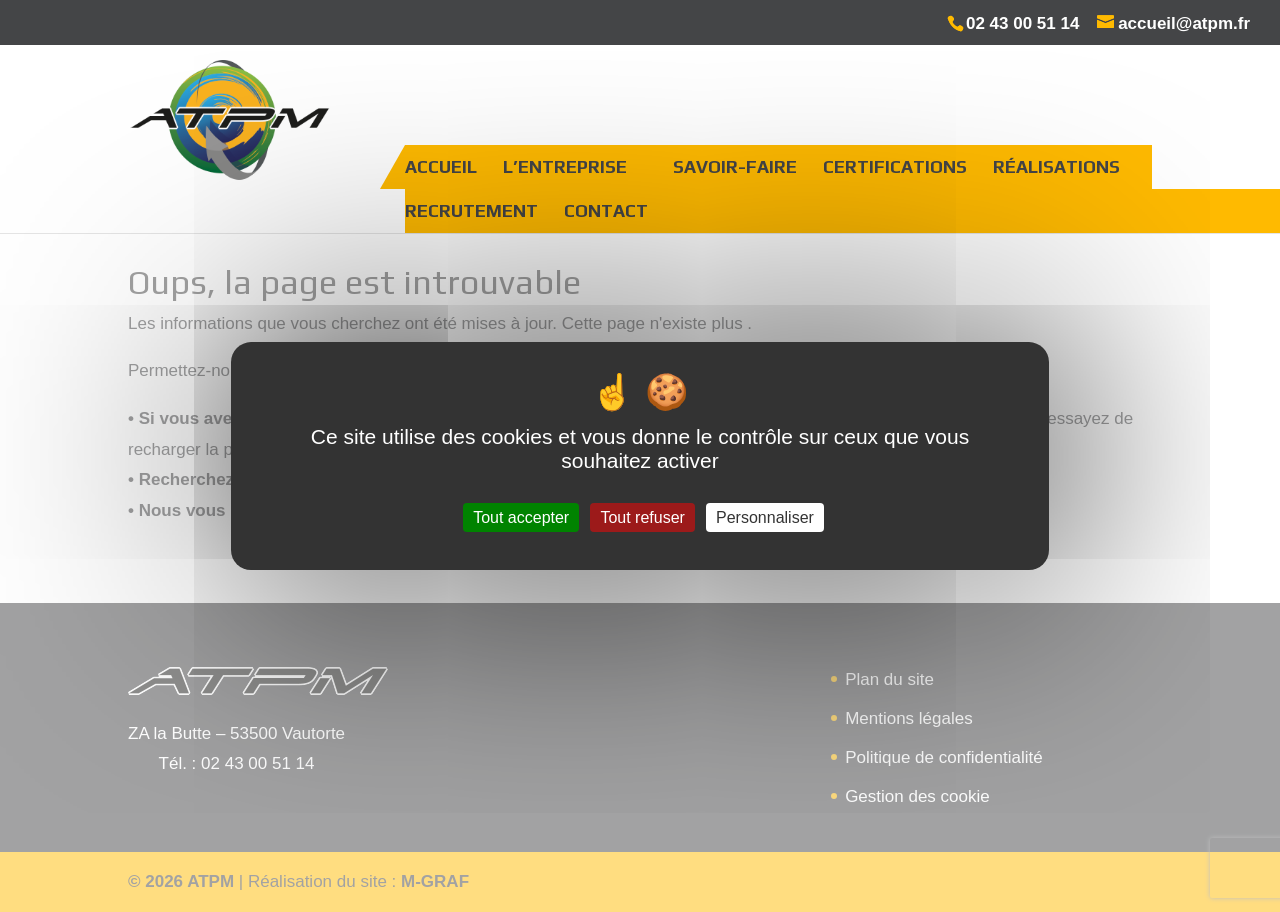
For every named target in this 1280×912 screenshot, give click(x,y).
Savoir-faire (735, 166)
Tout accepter (521, 517)
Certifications (895, 166)
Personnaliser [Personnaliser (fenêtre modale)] (765, 517)
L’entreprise (565, 166)
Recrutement (471, 210)
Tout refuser (642, 517)
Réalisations (1056, 166)
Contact (606, 210)
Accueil (441, 166)
